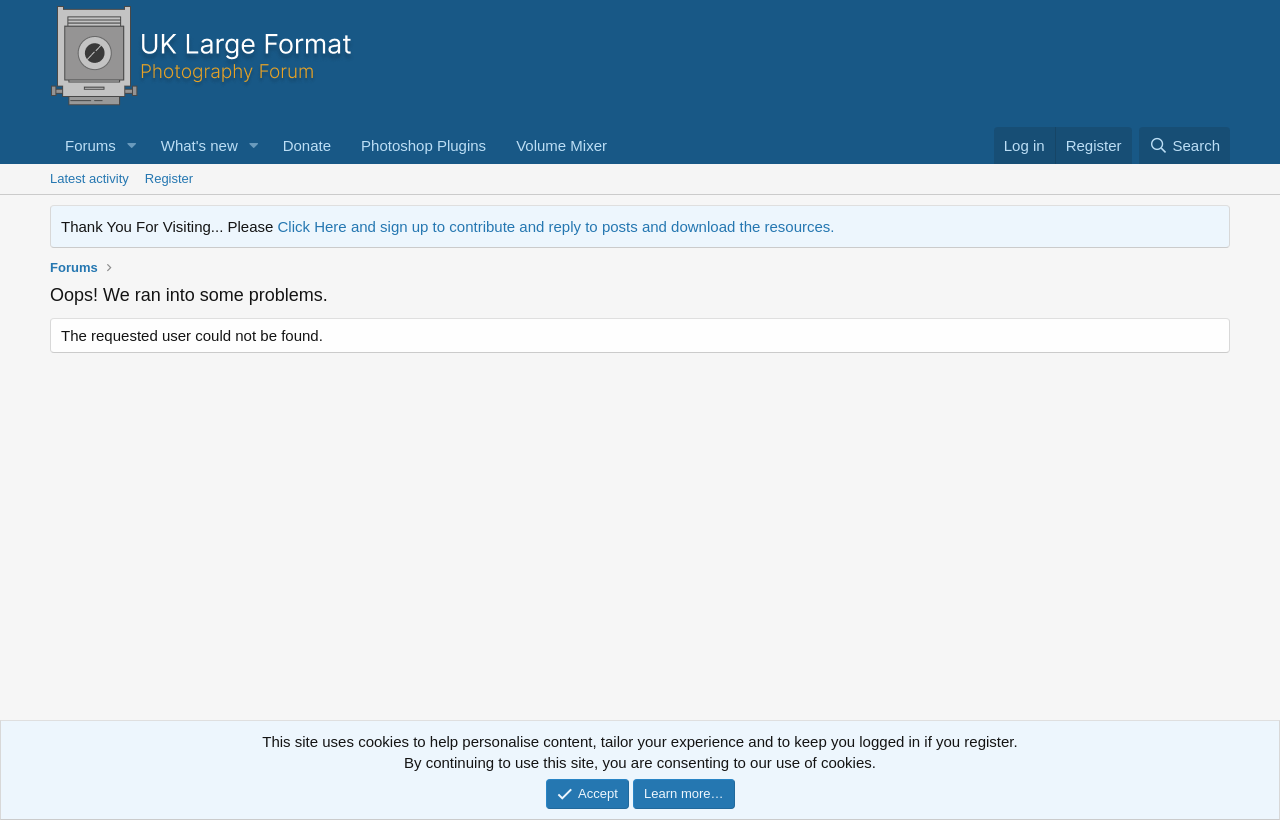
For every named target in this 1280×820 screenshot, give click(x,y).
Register (169, 178)
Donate (307, 145)
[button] (132, 145)
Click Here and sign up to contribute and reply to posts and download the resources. (556, 226)
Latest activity (89, 178)
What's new (199, 145)
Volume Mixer (561, 145)
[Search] (1184, 145)
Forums (90, 145)
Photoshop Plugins (423, 145)
